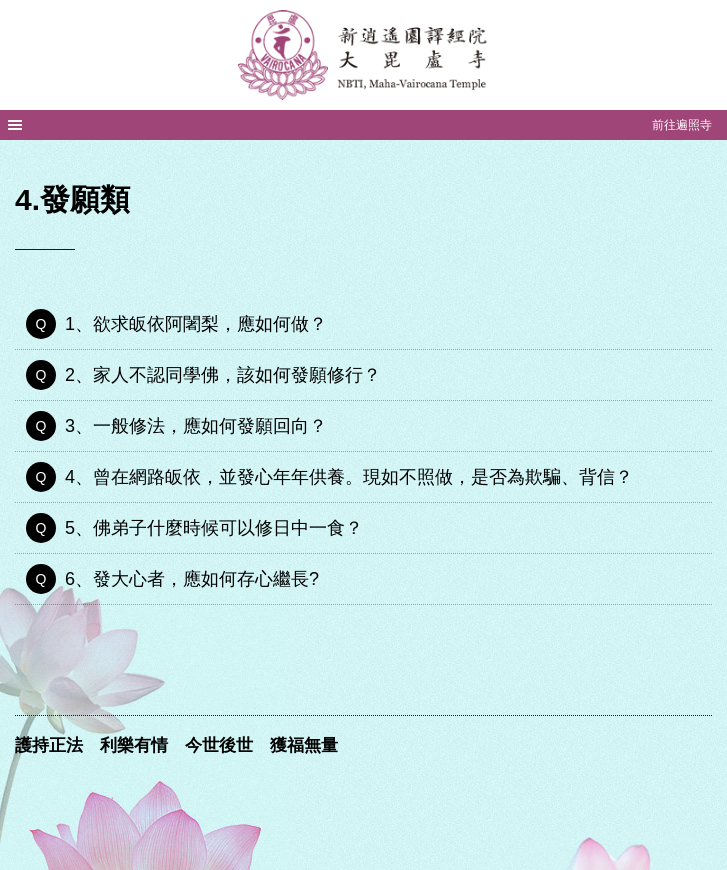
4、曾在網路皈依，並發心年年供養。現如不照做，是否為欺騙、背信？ (349, 477)
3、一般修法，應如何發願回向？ (196, 426)
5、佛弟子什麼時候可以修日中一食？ (214, 528)
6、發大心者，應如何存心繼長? (192, 579)
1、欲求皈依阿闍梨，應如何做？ (196, 324)
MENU (15, 125)
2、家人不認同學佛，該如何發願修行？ (223, 375)
